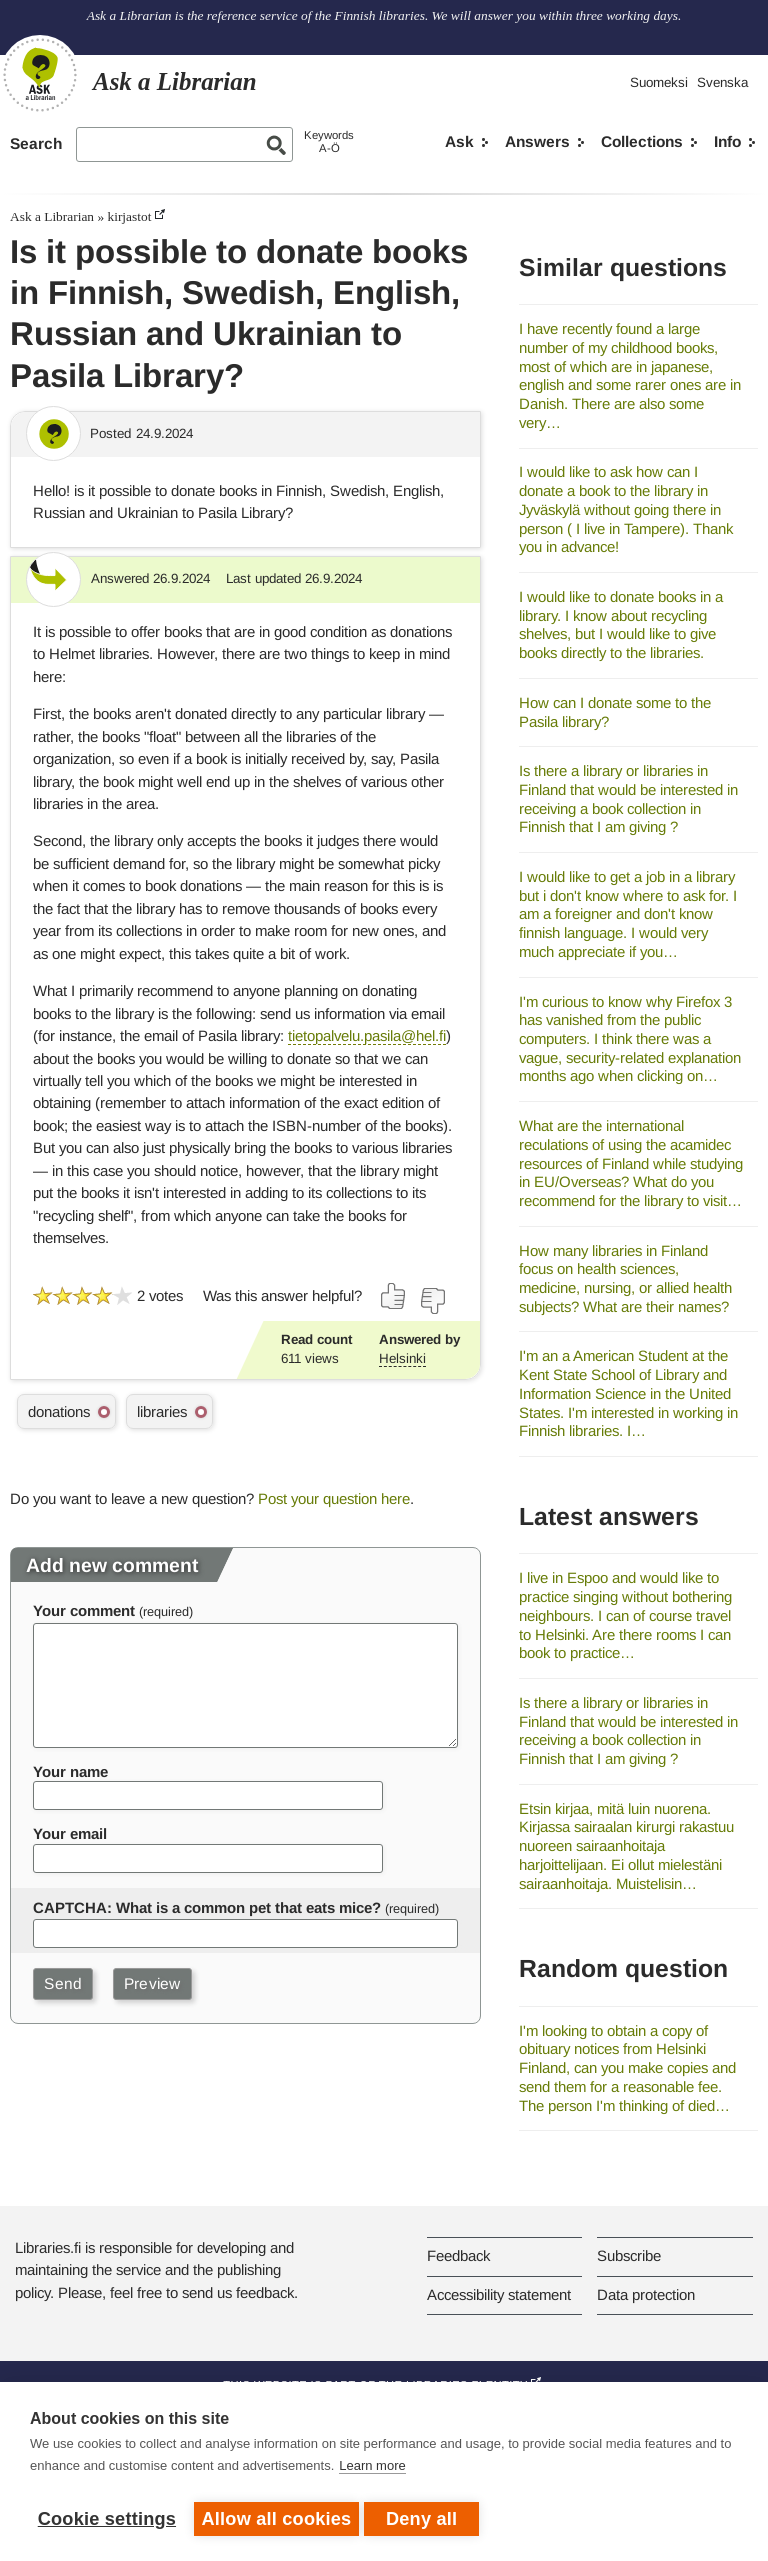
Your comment (84, 1610)
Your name (70, 1771)
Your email (70, 1833)
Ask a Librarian (52, 216)
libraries (162, 1411)
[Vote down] (432, 1301)
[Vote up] (394, 1296)
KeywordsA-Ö (329, 141)
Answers (537, 141)
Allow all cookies (277, 2519)
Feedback (458, 2255)
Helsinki (402, 1358)
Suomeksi (659, 82)
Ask (459, 141)
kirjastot (129, 216)
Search (36, 143)
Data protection (646, 2294)
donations (59, 1411)
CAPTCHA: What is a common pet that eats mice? (207, 1907)
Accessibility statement (499, 2294)
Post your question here (334, 1498)
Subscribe (629, 2255)
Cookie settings (107, 2519)
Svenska (722, 82)
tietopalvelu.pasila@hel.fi (367, 1035)
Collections (642, 141)
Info (727, 141)
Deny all (426, 2519)
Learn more (372, 2470)
